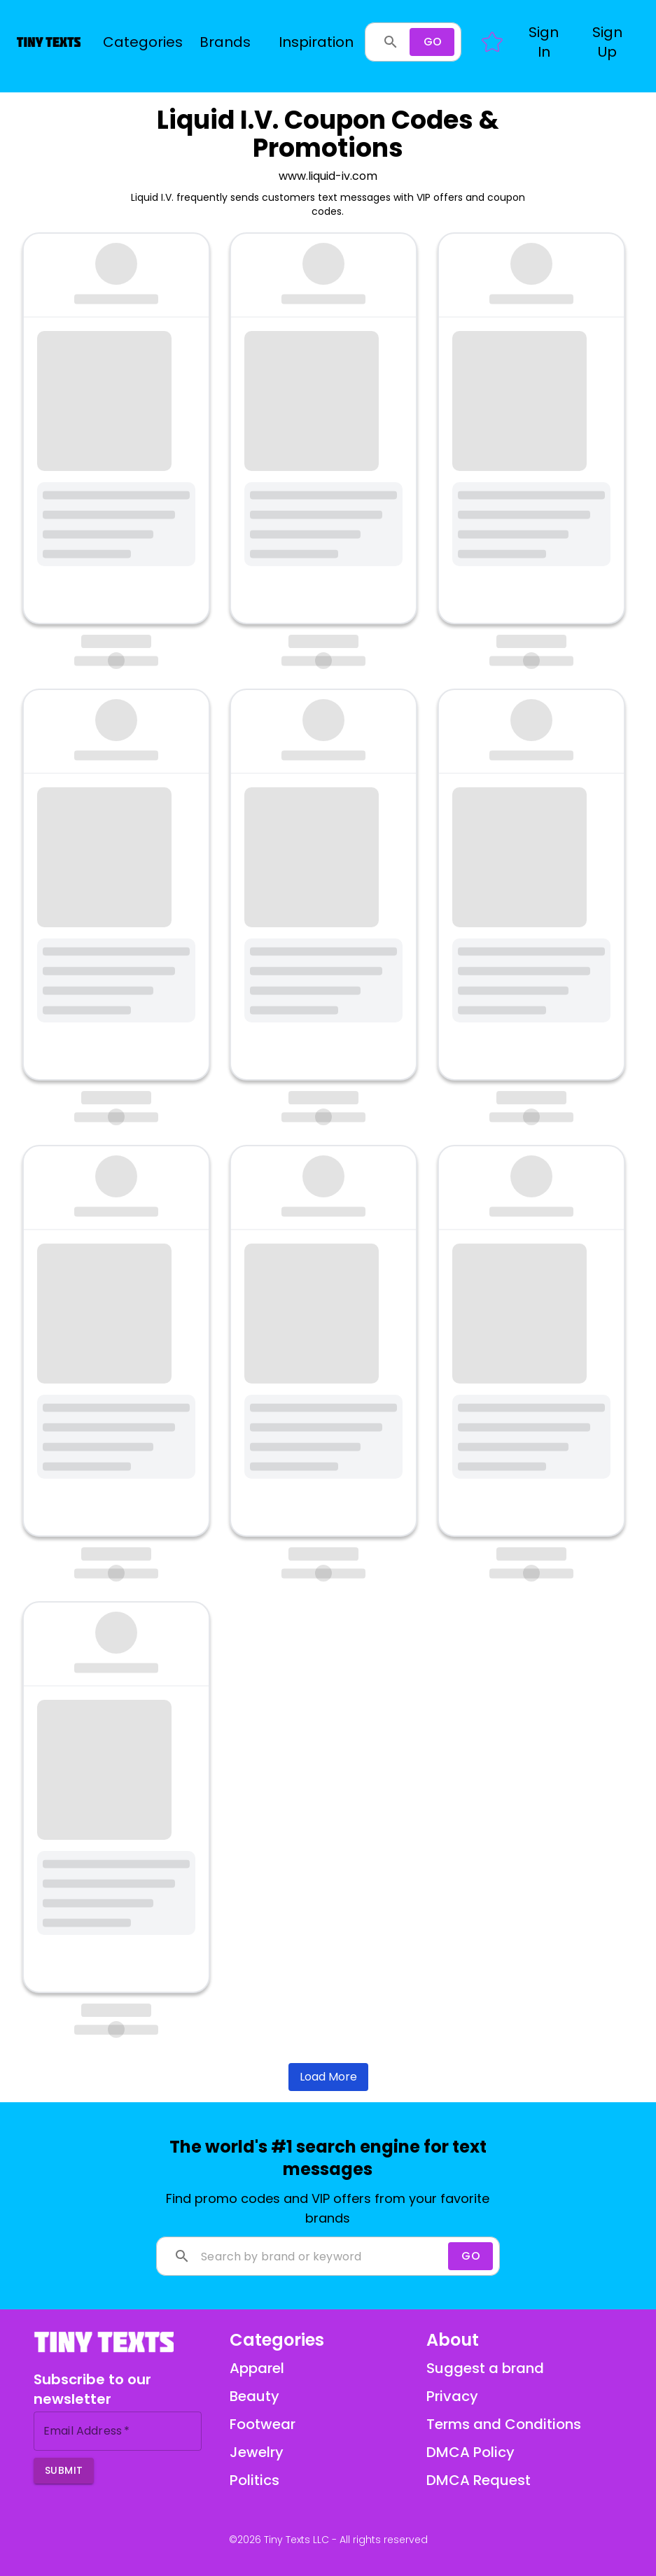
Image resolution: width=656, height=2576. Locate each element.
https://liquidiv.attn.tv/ (109, 440)
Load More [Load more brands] (328, 2077)
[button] (543, 42)
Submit (64, 2470)
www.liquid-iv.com (328, 176)
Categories (143, 42)
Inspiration (316, 42)
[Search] (432, 42)
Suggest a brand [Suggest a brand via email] (485, 2368)
